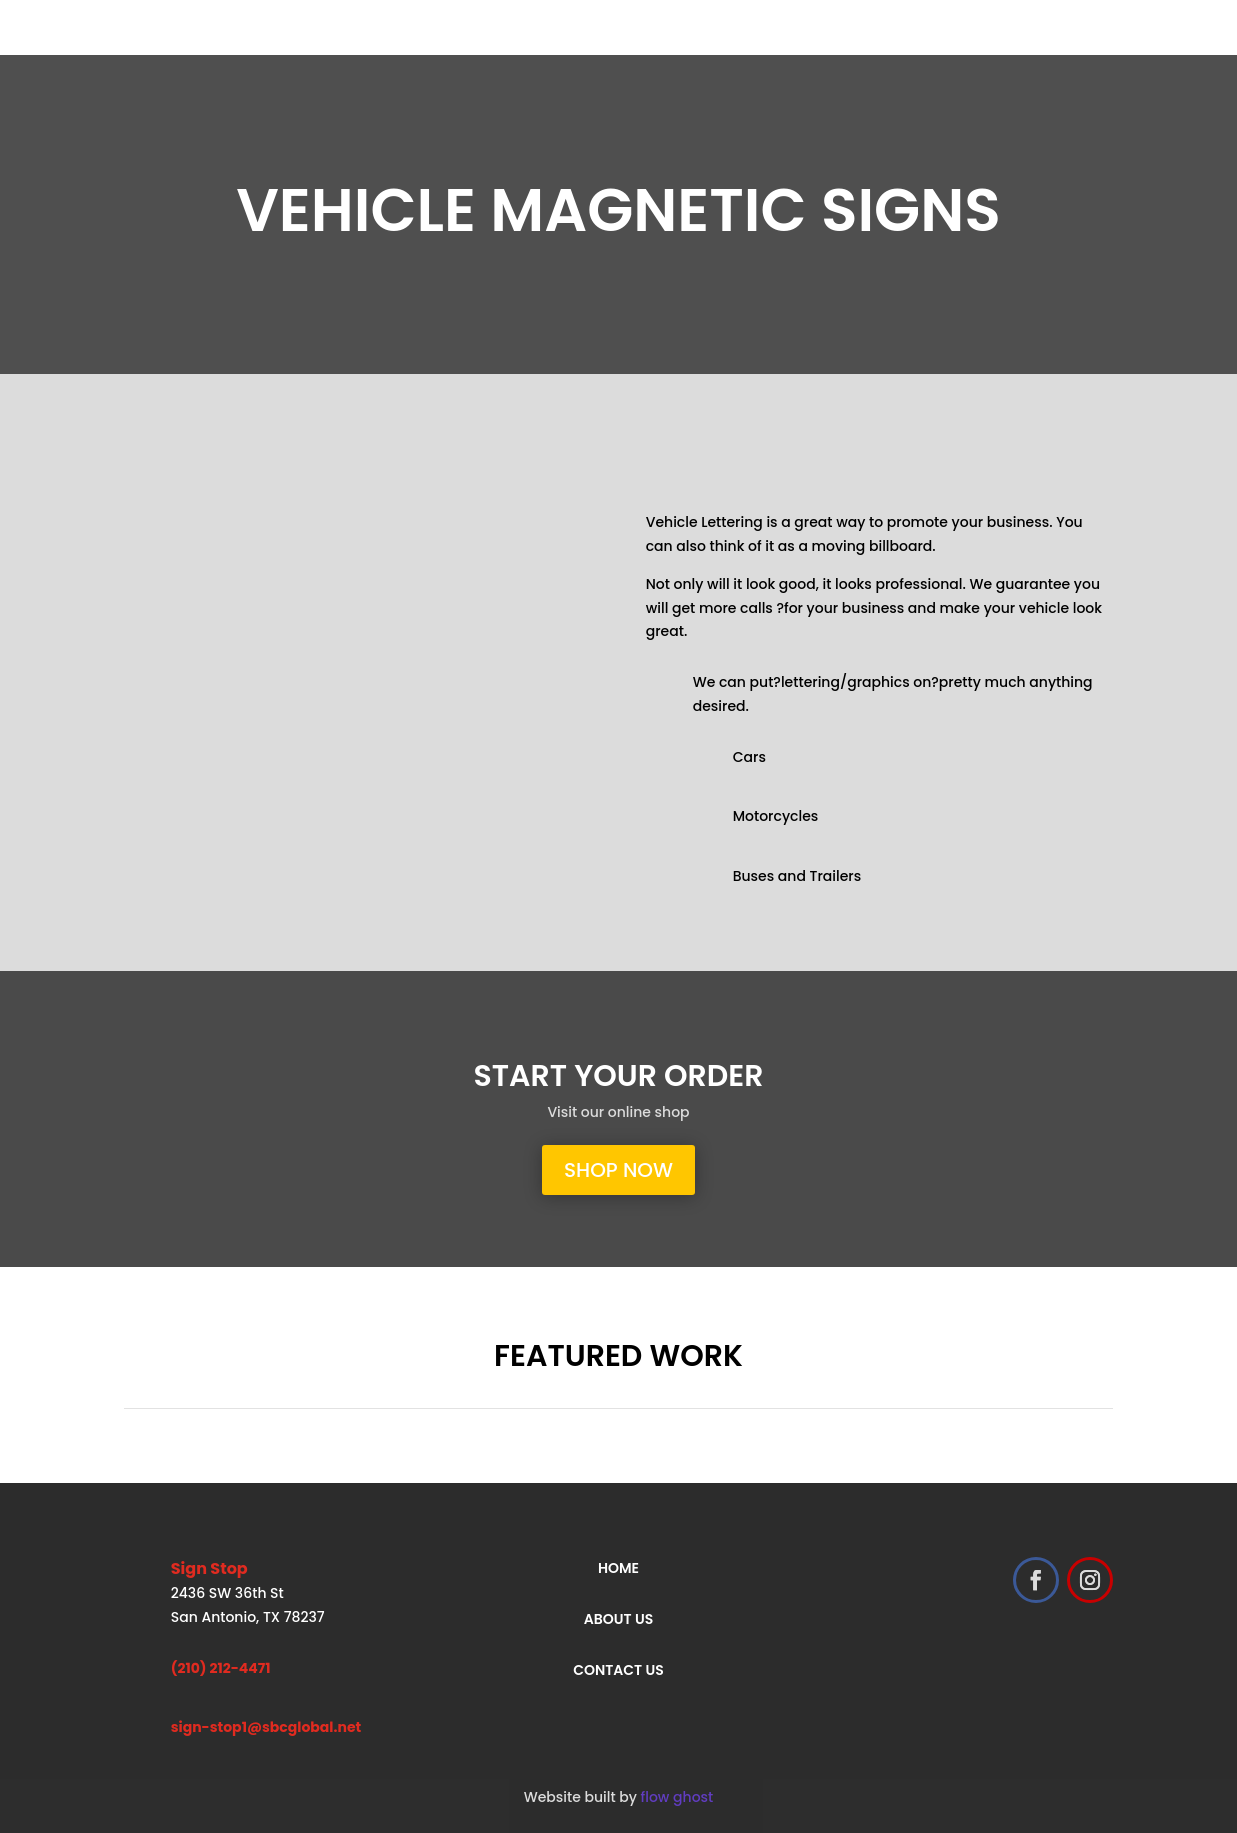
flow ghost (677, 1797)
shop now (618, 1170)
